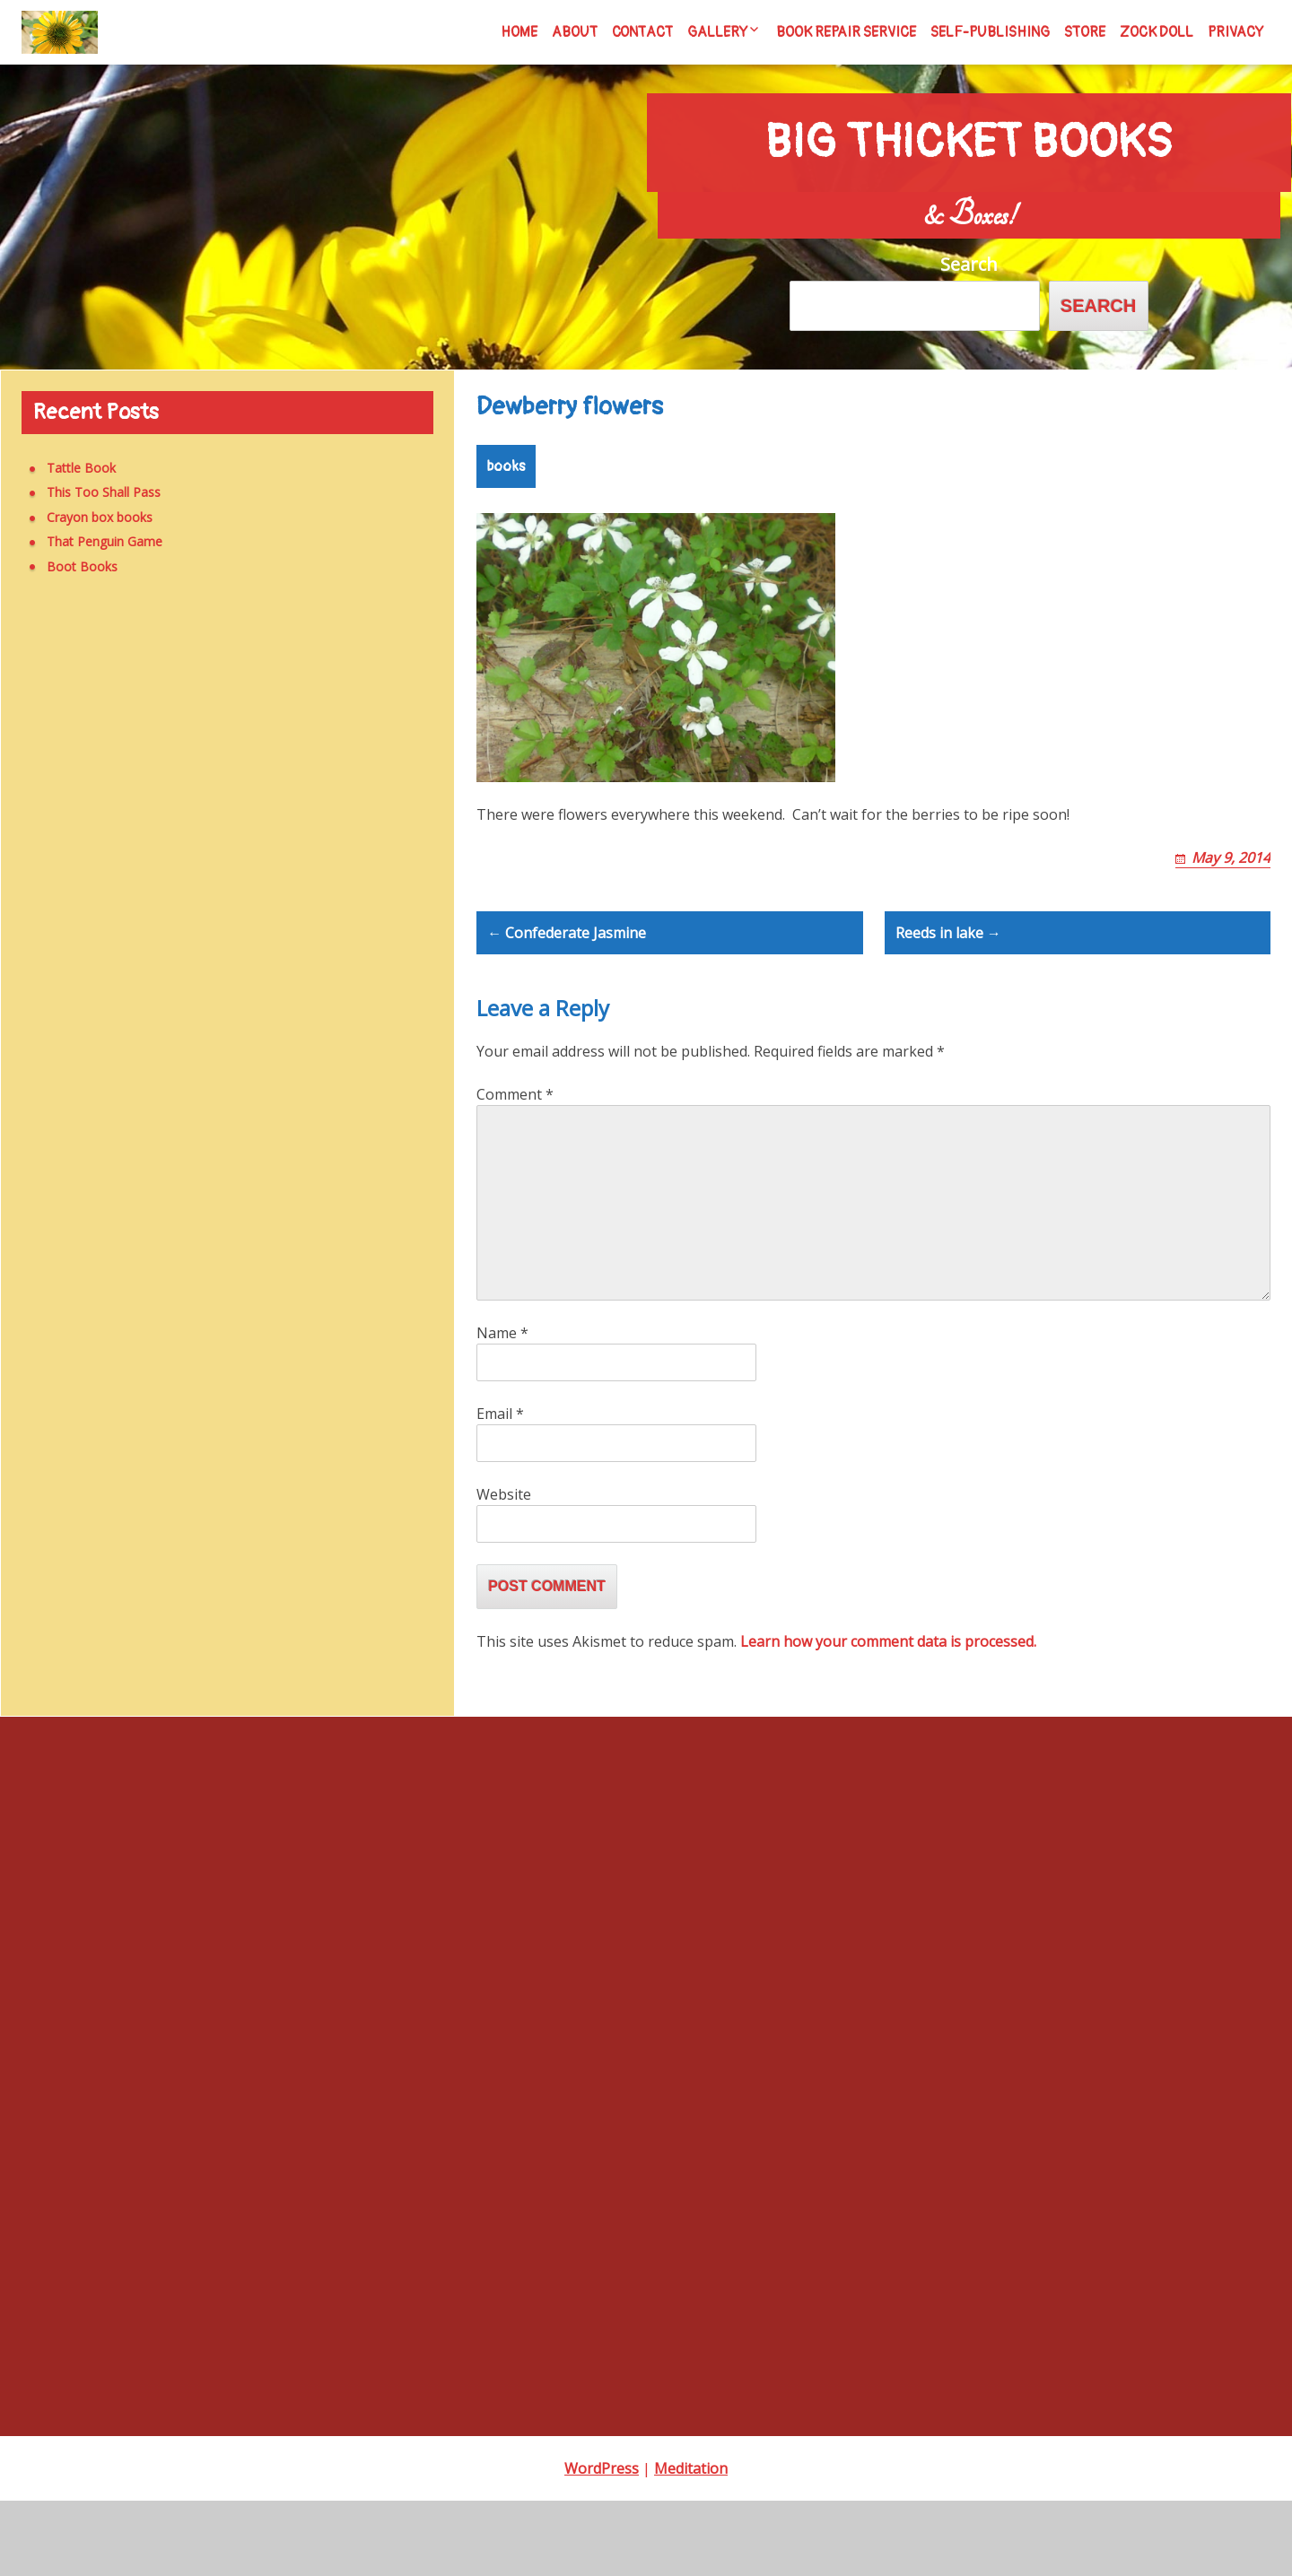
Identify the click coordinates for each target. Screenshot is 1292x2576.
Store (1084, 32)
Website (503, 1570)
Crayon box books (86, 517)
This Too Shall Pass (90, 492)
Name (502, 1408)
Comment (515, 1169)
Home (519, 32)
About (575, 32)
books (506, 477)
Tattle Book (67, 467)
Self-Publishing (990, 32)
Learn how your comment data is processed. (888, 1717)
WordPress (601, 2544)
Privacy (1235, 32)
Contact (642, 32)
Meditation (691, 2544)
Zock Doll (1156, 32)
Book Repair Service (846, 32)
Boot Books (68, 566)
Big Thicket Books (969, 128)
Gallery (717, 32)
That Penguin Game (91, 542)
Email (500, 1489)
